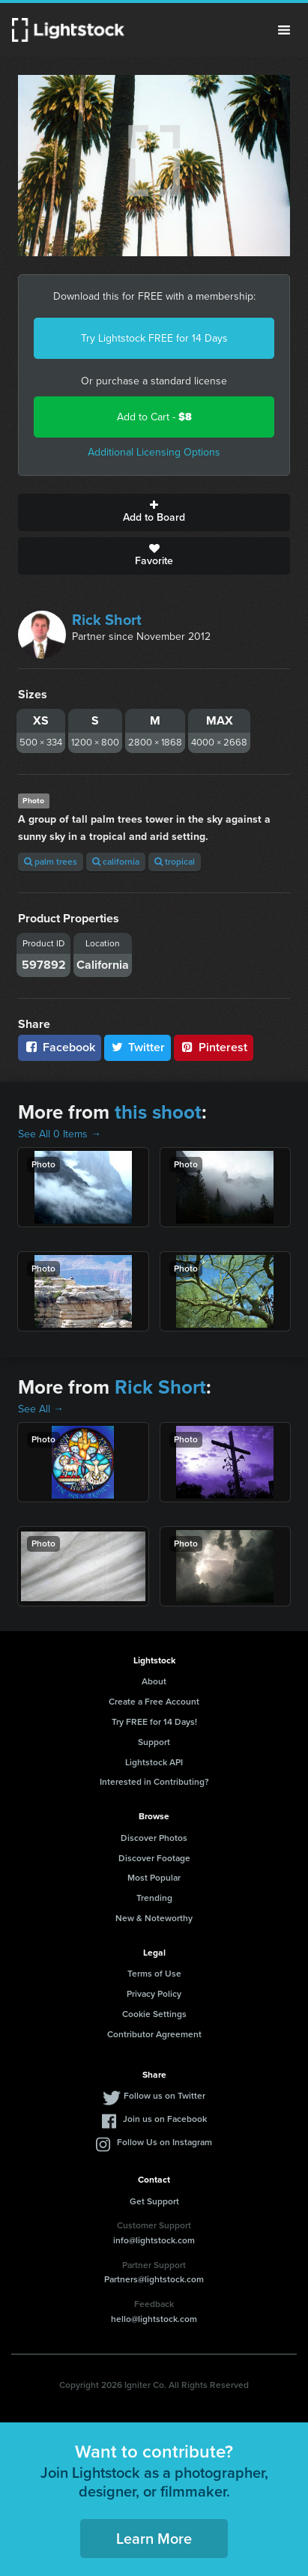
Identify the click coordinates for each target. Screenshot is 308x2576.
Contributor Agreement (154, 2034)
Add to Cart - (154, 417)
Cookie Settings (154, 2014)
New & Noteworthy (154, 1918)
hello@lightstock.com (154, 2319)
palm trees (50, 861)
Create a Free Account (154, 1701)
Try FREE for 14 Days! (154, 1722)
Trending (154, 1898)
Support (154, 1742)
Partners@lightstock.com (154, 2279)
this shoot (158, 1112)
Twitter (138, 1047)
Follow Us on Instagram (164, 2142)
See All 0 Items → (59, 1134)
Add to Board (154, 512)
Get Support (154, 2201)
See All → (41, 1409)
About (154, 1681)
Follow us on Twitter (164, 2095)
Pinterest (213, 1047)
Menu (284, 30)
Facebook (59, 1047)
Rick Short (107, 619)
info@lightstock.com (154, 2240)
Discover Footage (154, 1858)
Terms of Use (154, 1973)
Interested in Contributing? (154, 1782)
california (115, 861)
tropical (174, 861)
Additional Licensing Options (154, 452)
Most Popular (154, 1877)
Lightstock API (154, 1762)
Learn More (154, 2538)
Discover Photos (154, 1838)
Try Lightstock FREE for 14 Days (154, 338)
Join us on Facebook (165, 2119)
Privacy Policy (154, 1994)
